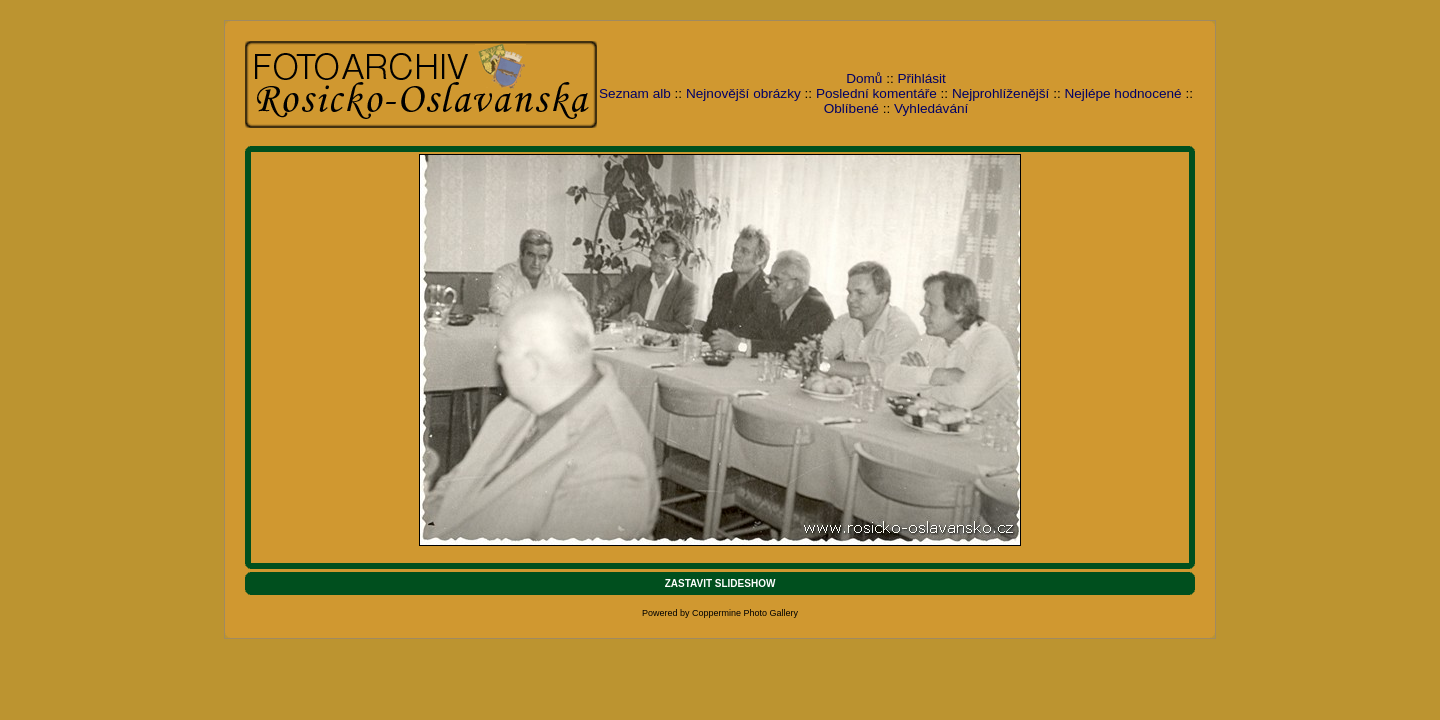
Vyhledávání (931, 108)
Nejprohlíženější (1000, 93)
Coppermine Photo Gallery (745, 613)
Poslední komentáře (876, 93)
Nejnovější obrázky (743, 93)
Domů (864, 78)
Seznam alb (635, 93)
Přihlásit (922, 78)
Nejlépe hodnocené (1122, 93)
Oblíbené (851, 108)
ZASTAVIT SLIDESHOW (720, 583)
